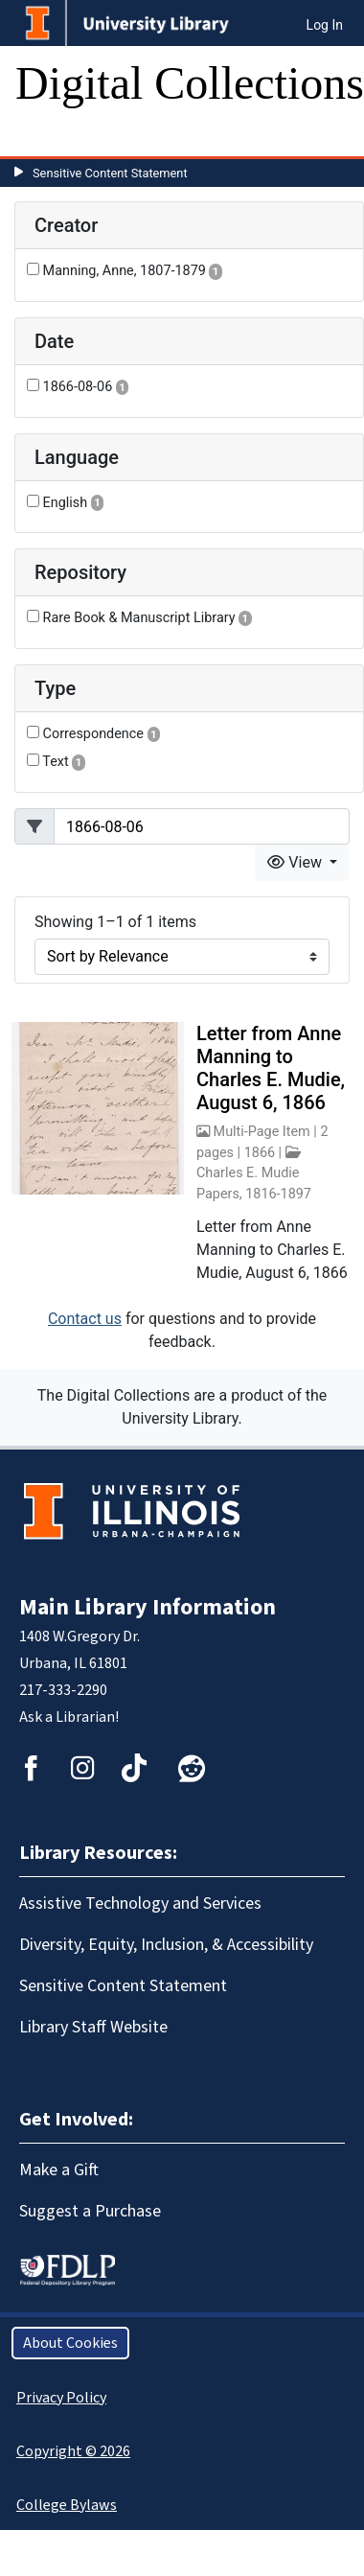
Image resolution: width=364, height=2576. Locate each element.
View (296, 862)
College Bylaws (66, 2505)
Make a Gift (59, 2170)
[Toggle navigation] (42, 137)
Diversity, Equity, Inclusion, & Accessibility (166, 1945)
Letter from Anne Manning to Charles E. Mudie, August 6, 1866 (270, 1068)
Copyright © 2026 (73, 2451)
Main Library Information (147, 1607)
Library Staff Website (93, 2027)
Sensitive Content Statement (110, 173)
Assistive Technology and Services (140, 1903)
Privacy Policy (61, 2397)
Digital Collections (189, 83)
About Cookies (70, 2343)
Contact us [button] (85, 1319)
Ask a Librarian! (69, 1717)
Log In (325, 25)
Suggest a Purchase (90, 2211)
